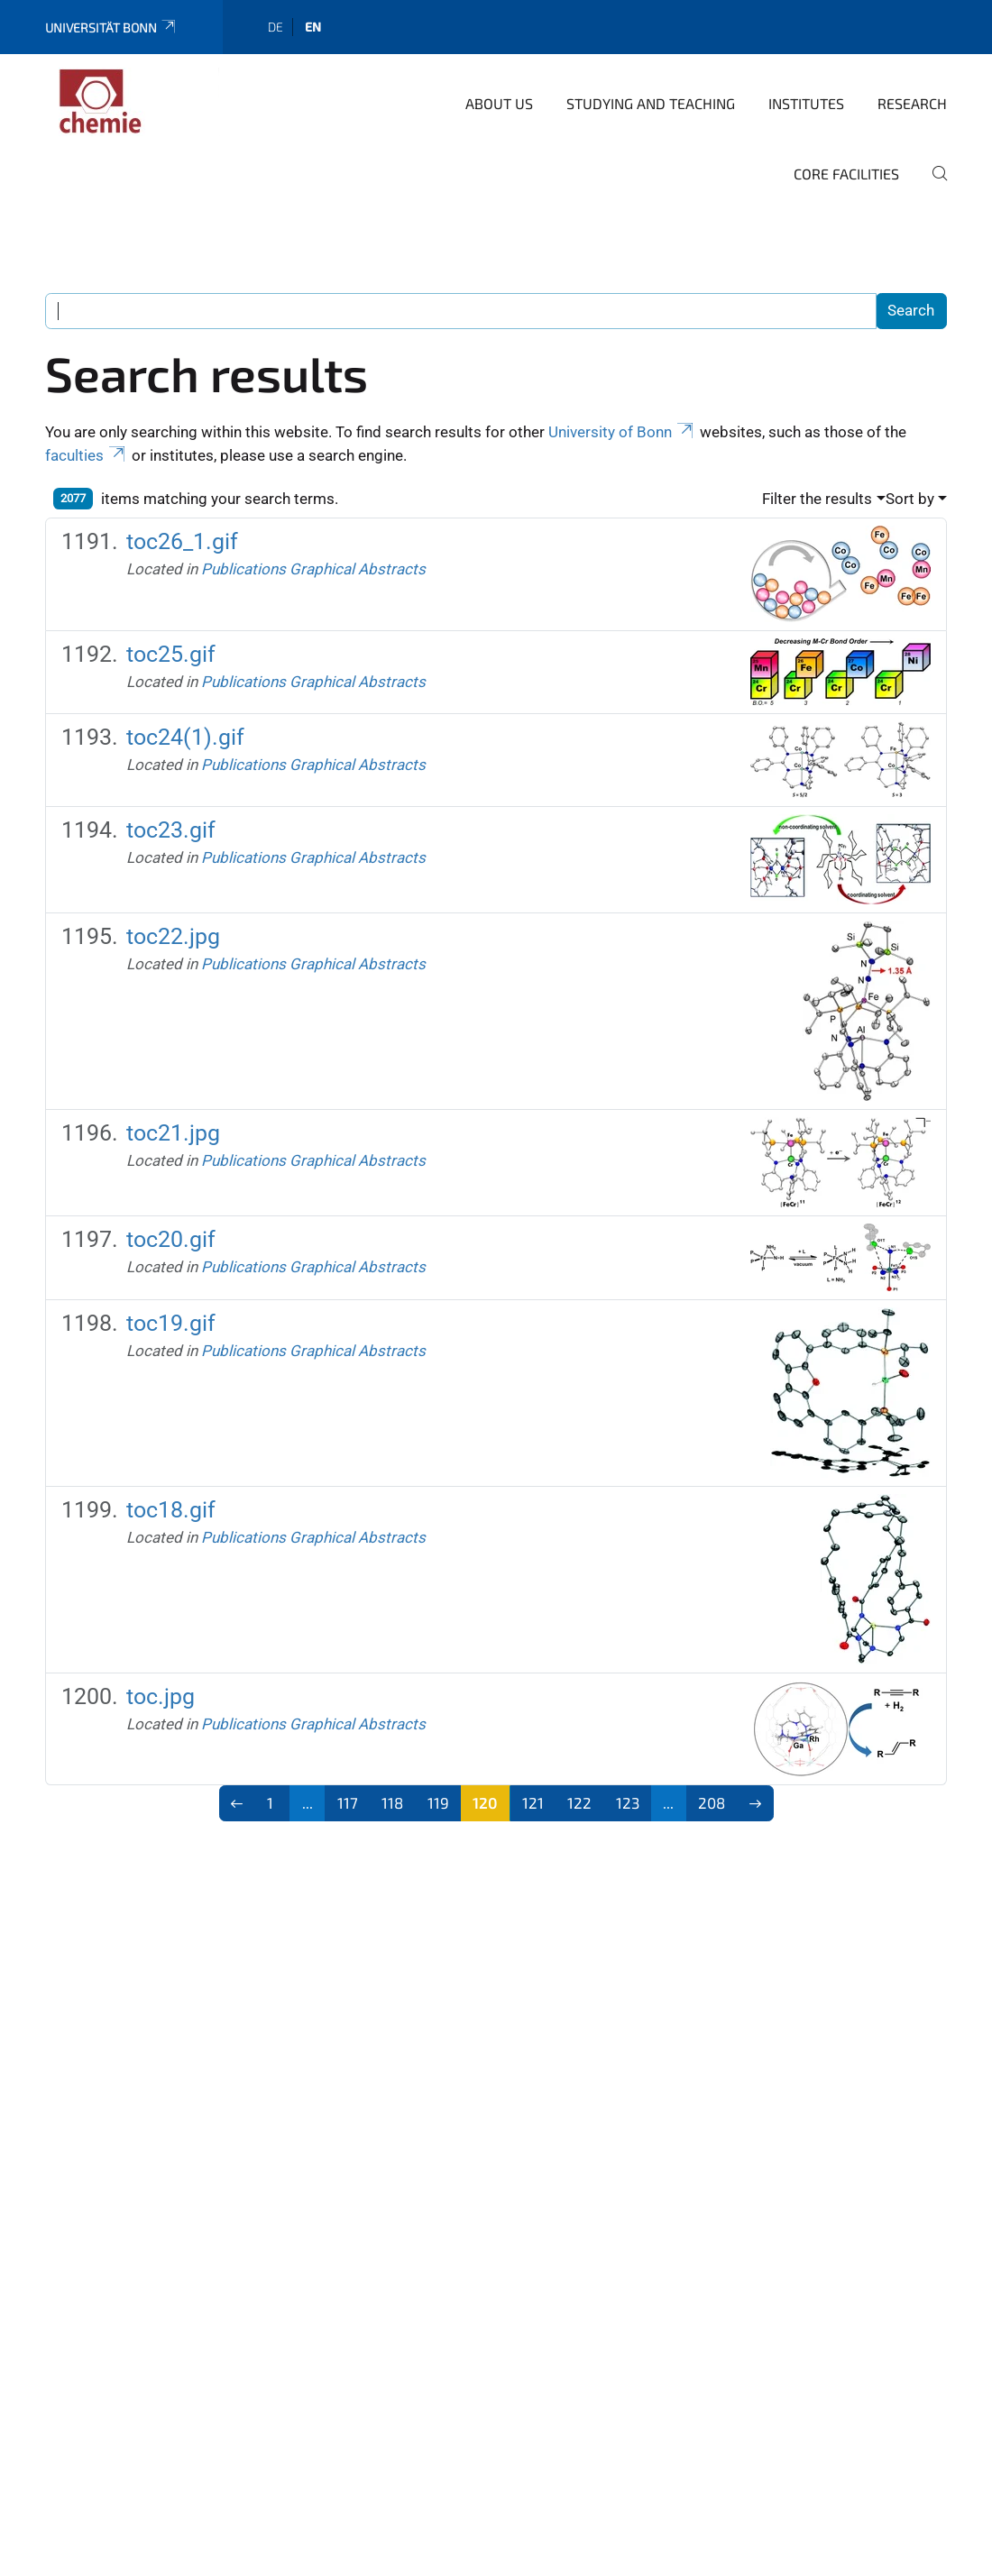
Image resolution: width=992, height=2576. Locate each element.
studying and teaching (650, 103)
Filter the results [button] (817, 499)
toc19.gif (171, 1323)
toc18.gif (171, 1510)
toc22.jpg (173, 936)
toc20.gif (171, 1239)
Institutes (806, 103)
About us (499, 103)
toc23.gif (171, 830)
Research (912, 103)
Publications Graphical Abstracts (313, 569)
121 (533, 1802)
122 (579, 1802)
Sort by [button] (910, 499)
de (275, 26)
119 (438, 1802)
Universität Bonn (111, 27)
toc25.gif (171, 654)
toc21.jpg (173, 1133)
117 (347, 1802)
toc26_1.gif (182, 541)
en (313, 26)
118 (392, 1802)
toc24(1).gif (185, 737)
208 (711, 1802)
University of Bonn (622, 432)
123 (627, 1802)
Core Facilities (846, 173)
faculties (86, 455)
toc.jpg (160, 1696)
